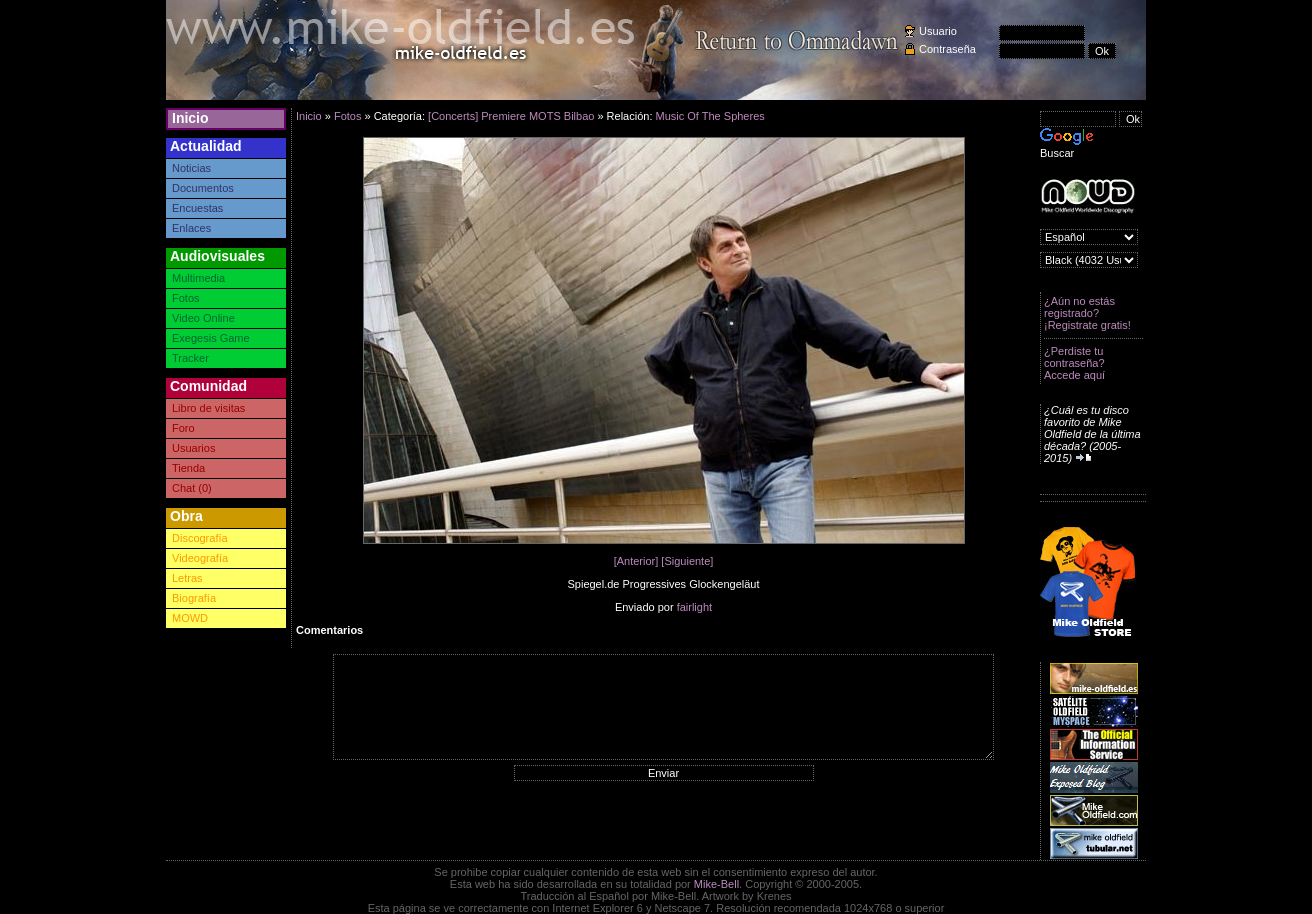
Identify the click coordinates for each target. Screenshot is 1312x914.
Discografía (200, 538)
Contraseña (947, 49)
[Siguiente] (687, 561)
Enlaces (191, 228)
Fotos (186, 298)
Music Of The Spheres (710, 116)
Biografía (194, 598)
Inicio (190, 118)
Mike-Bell (716, 884)
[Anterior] (636, 561)
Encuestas (197, 208)
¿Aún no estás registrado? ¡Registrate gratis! (1087, 313)
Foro (183, 428)
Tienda (188, 468)
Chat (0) (192, 488)
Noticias (191, 168)
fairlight (694, 607)
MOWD (190, 618)
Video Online (203, 318)
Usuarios (193, 448)
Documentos (203, 188)
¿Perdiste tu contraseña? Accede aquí (1074, 363)
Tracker (190, 358)
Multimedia (198, 278)
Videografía (200, 558)
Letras (187, 578)
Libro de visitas (208, 408)
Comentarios (329, 630)
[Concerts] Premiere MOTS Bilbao (511, 116)
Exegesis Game (211, 338)
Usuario (938, 31)
